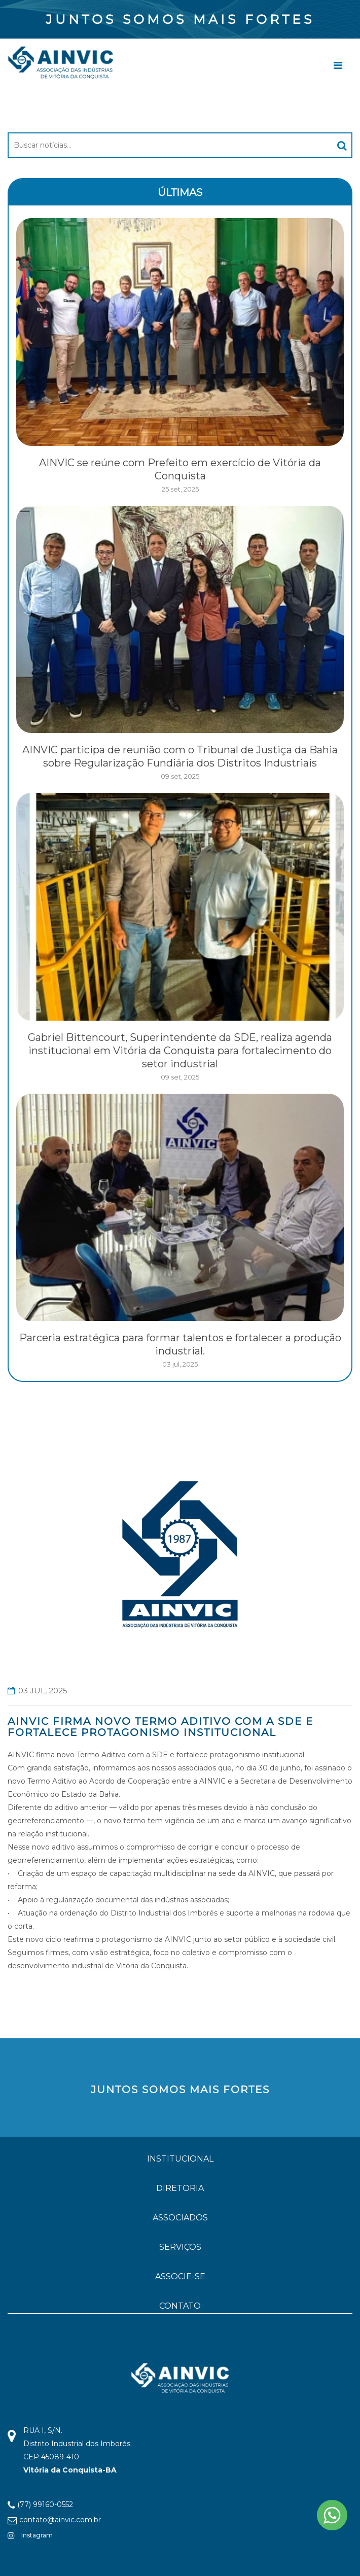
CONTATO (180, 2306)
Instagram (30, 2535)
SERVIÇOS (180, 2247)
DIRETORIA (180, 2188)
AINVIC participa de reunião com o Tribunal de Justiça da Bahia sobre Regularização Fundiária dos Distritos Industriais (180, 756)
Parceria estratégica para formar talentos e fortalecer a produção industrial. (180, 1344)
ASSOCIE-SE (180, 2276)
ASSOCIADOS (180, 2217)
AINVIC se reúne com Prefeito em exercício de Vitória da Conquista (180, 469)
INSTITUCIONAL (180, 2159)
